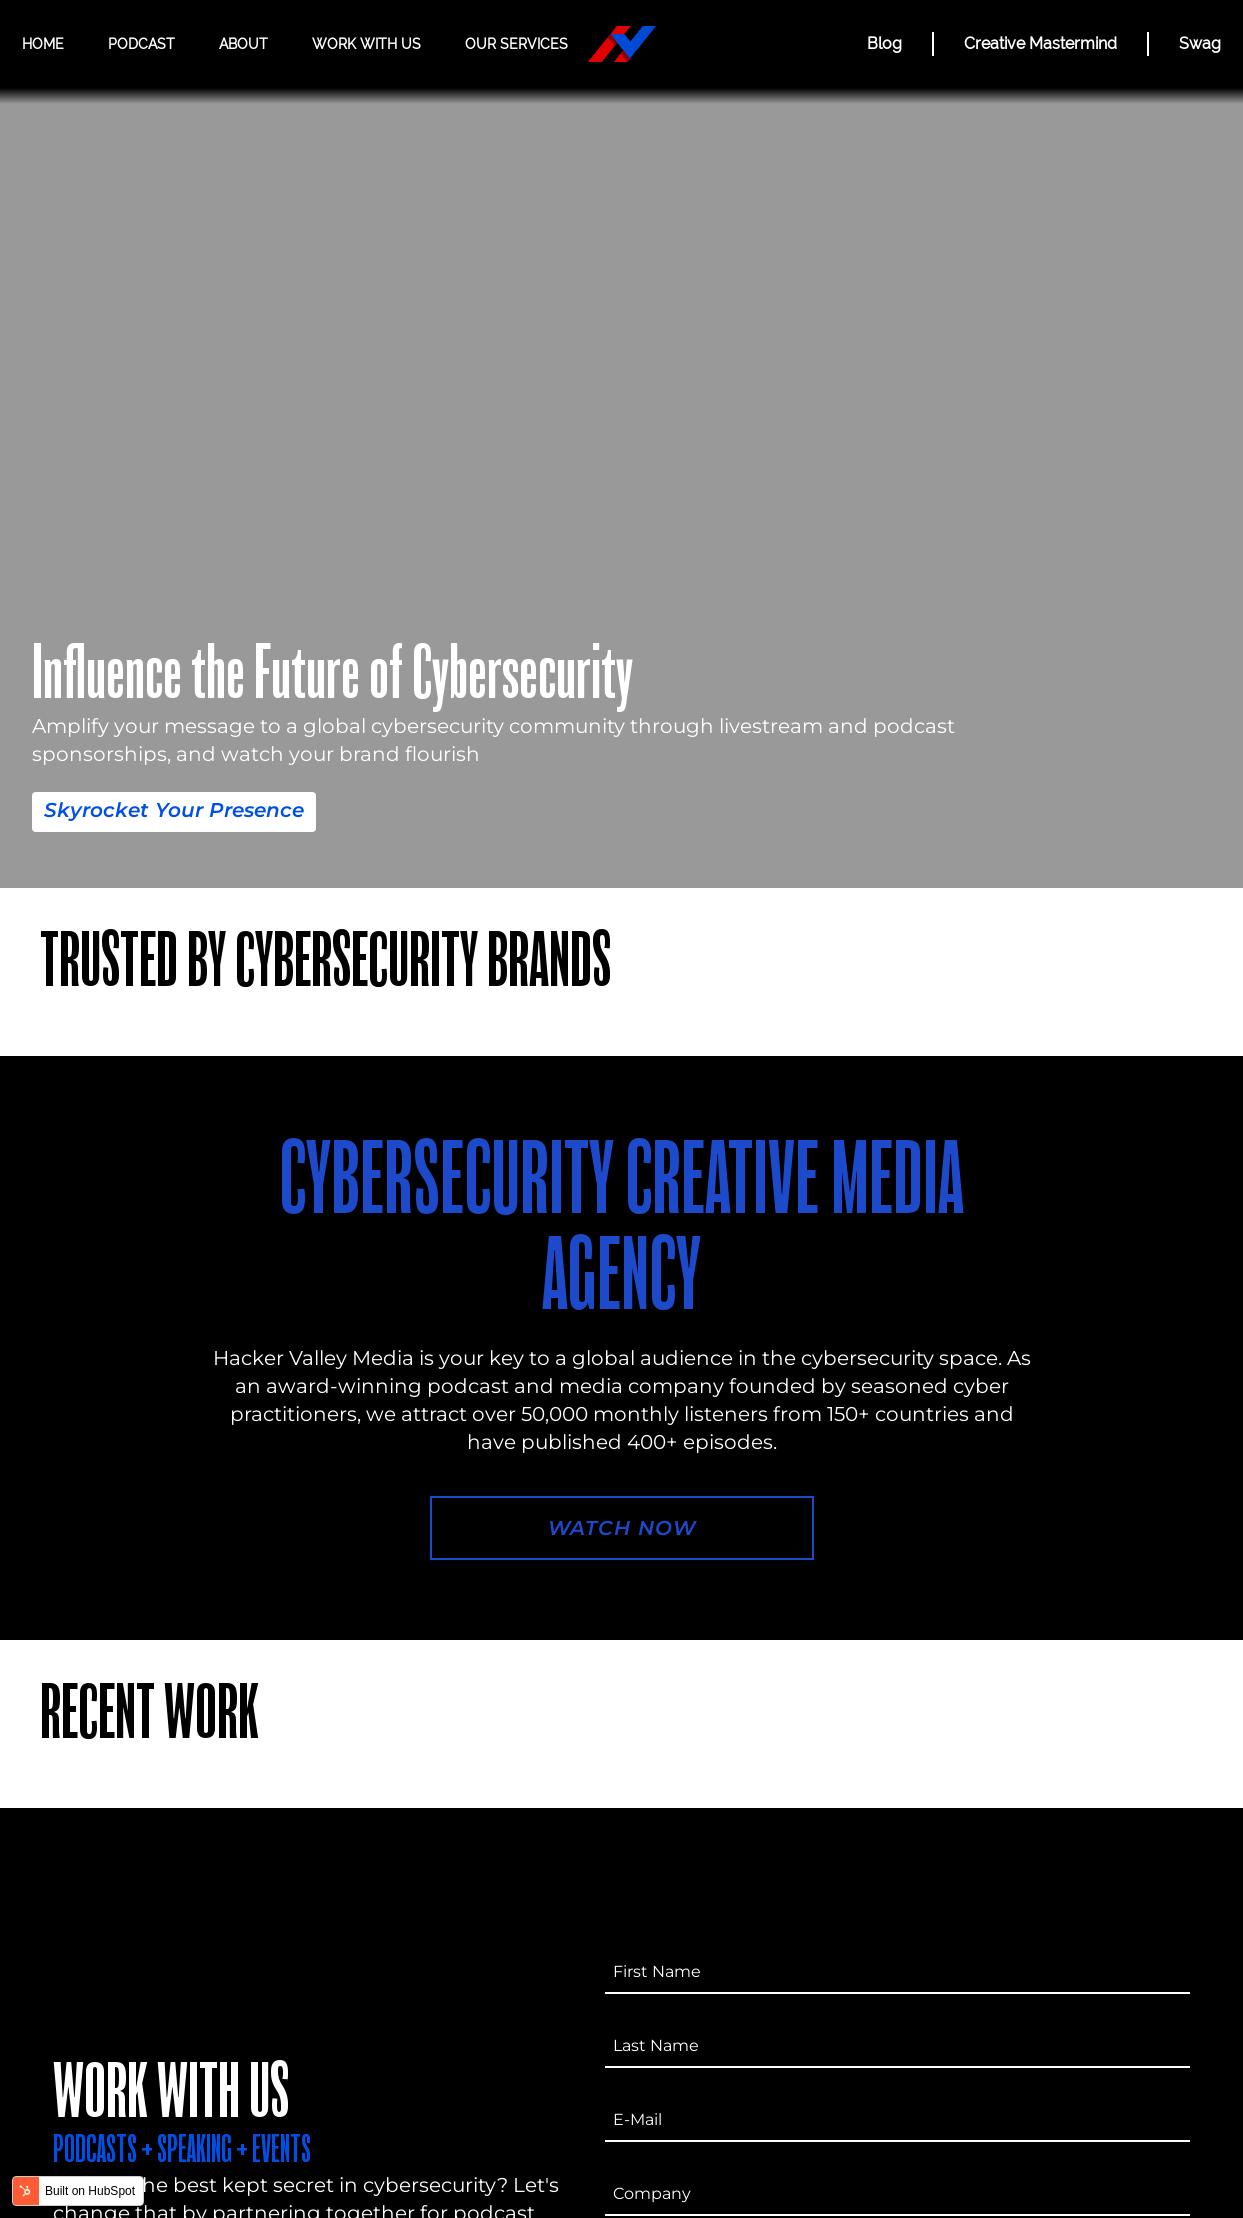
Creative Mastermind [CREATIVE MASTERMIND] (1040, 43)
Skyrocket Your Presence (174, 810)
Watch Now (622, 1528)
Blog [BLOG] (884, 43)
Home (43, 44)
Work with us (366, 44)
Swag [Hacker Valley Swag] (1200, 43)
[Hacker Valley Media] (622, 44)
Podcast (141, 44)
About (243, 44)
